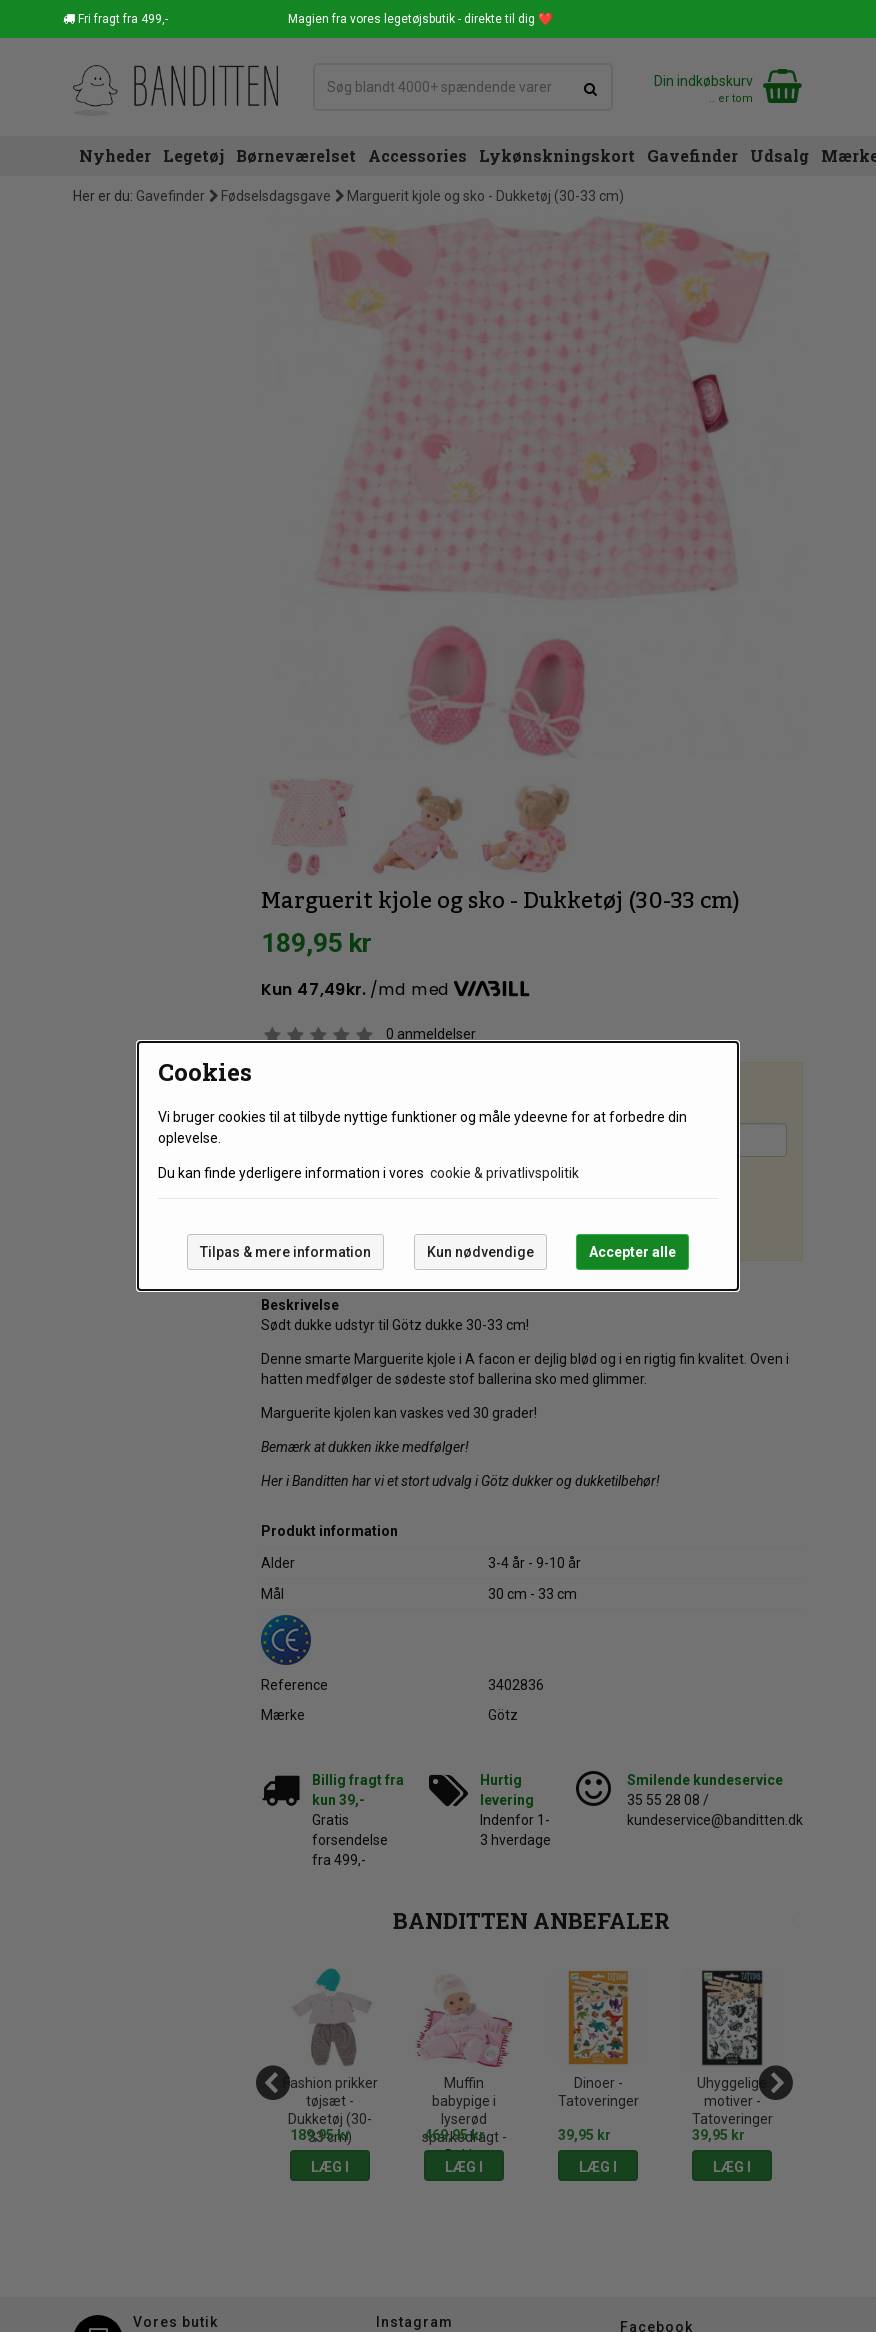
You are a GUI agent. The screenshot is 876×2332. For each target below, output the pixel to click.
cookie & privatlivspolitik (504, 1173)
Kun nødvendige (480, 1252)
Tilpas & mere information (285, 1252)
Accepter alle (632, 1252)
